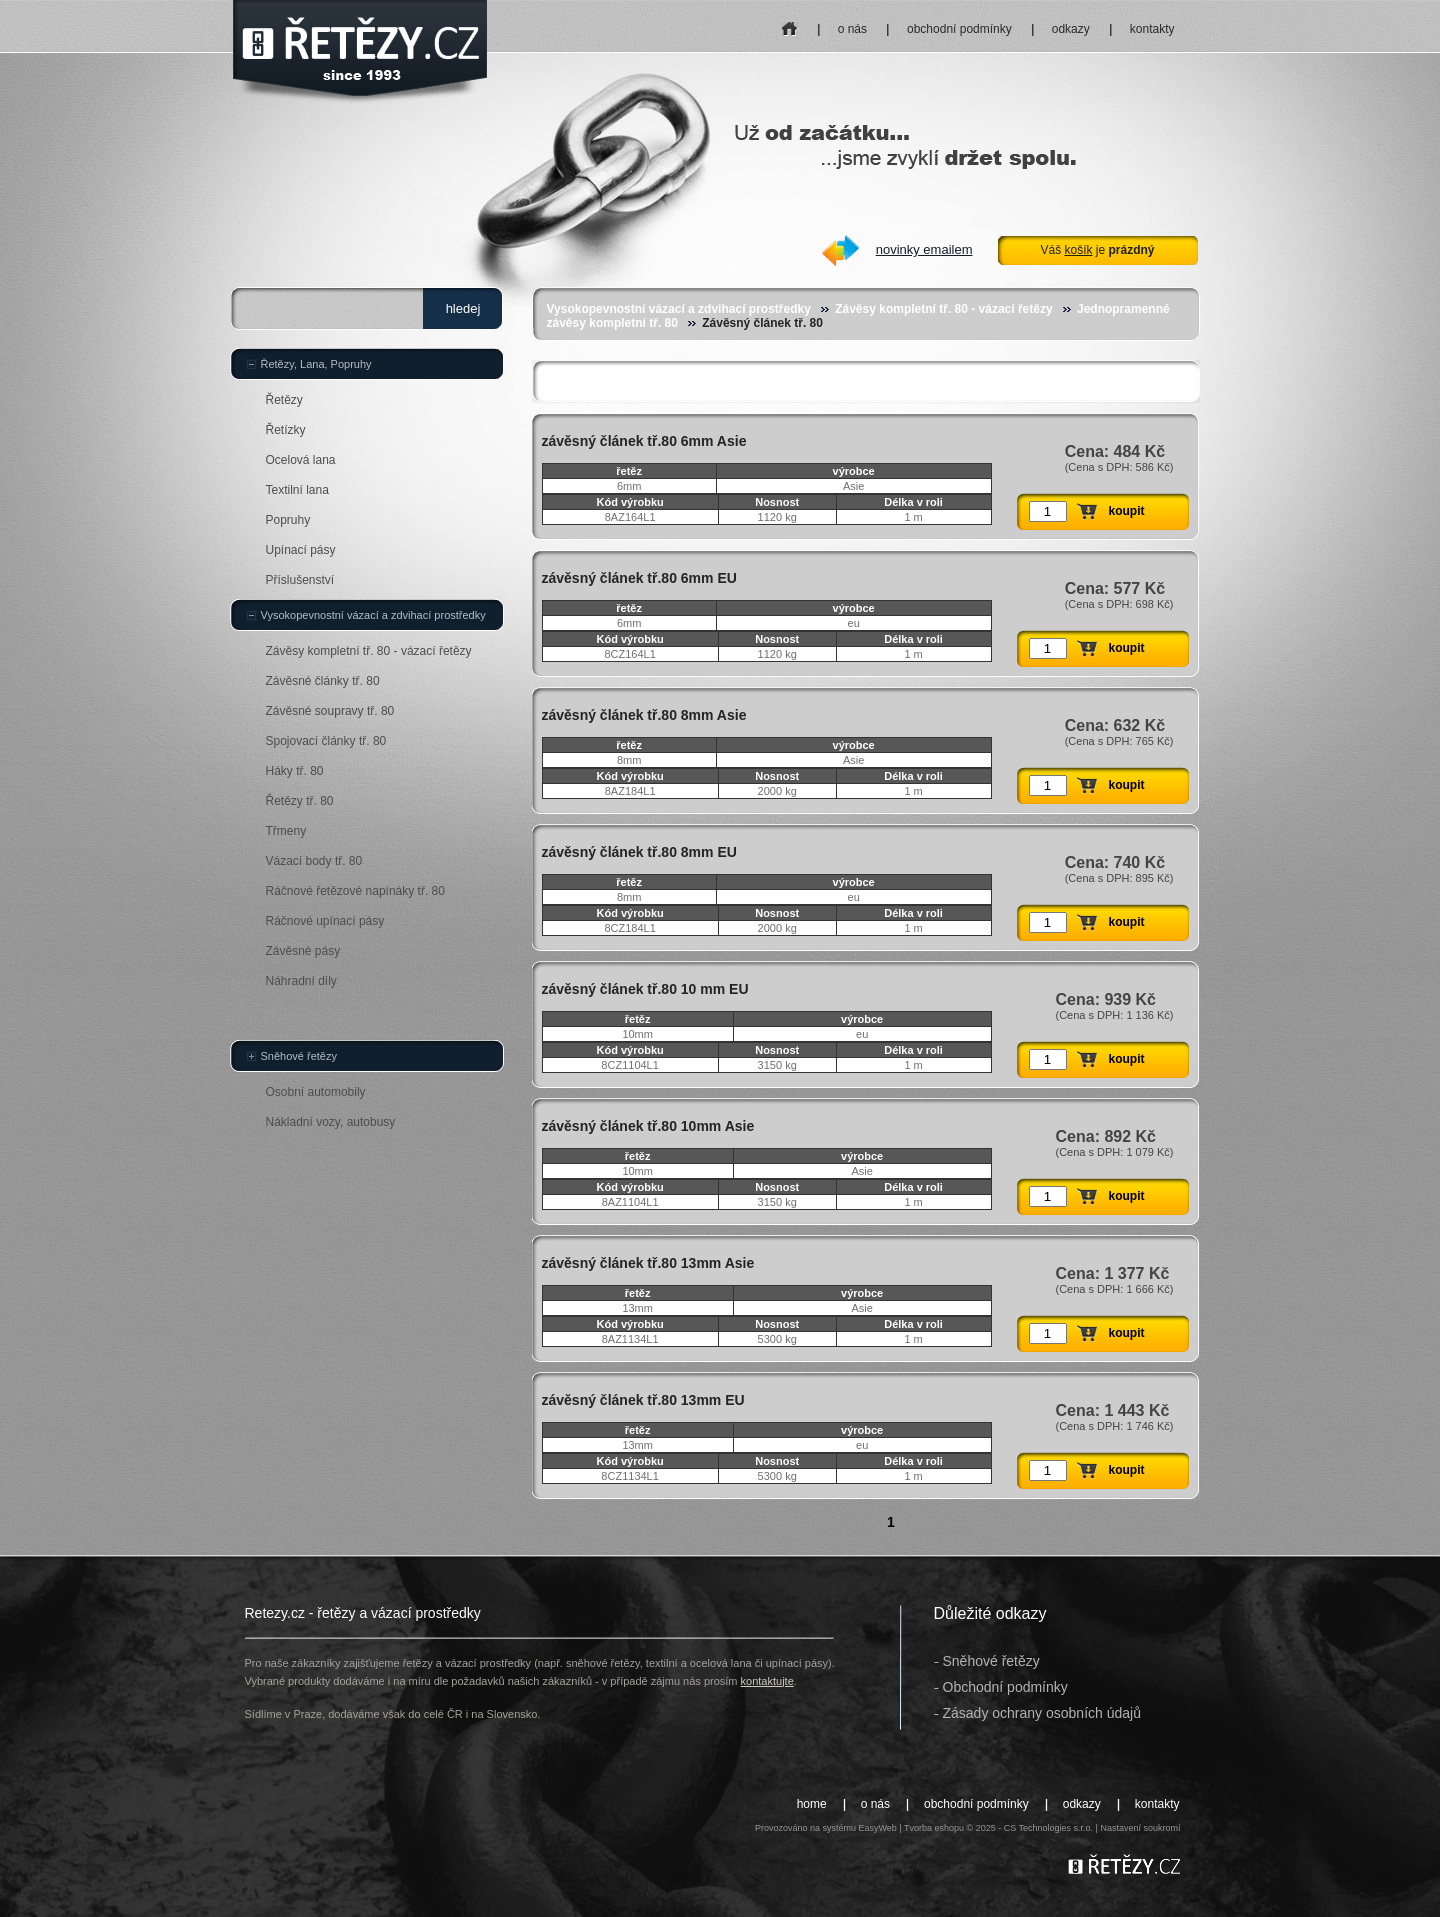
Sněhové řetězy (299, 1056)
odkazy (1071, 29)
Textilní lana (297, 490)
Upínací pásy (301, 550)
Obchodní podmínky (1005, 1687)
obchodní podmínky (959, 29)
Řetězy (284, 400)
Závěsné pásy (303, 951)
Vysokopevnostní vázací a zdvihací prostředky (679, 309)
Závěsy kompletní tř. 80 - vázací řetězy (943, 309)
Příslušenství (300, 580)
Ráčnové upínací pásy (325, 921)
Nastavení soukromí (1140, 1828)
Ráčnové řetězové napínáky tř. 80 (355, 891)
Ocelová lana (301, 460)
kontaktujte (767, 1681)
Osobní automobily (316, 1092)
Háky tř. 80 (295, 771)
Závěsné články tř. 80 (323, 681)
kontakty (1152, 29)
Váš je (1097, 250)
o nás (852, 29)
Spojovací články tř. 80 (326, 741)
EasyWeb (877, 1828)
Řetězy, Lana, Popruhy (316, 364)
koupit (1127, 511)
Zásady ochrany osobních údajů (1042, 1713)
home (789, 22)
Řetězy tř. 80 (300, 801)
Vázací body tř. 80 (314, 861)
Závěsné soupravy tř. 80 (330, 711)
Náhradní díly (301, 981)
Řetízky (286, 430)
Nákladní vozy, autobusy (331, 1122)
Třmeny (286, 831)
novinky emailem (924, 249)
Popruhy (288, 520)
